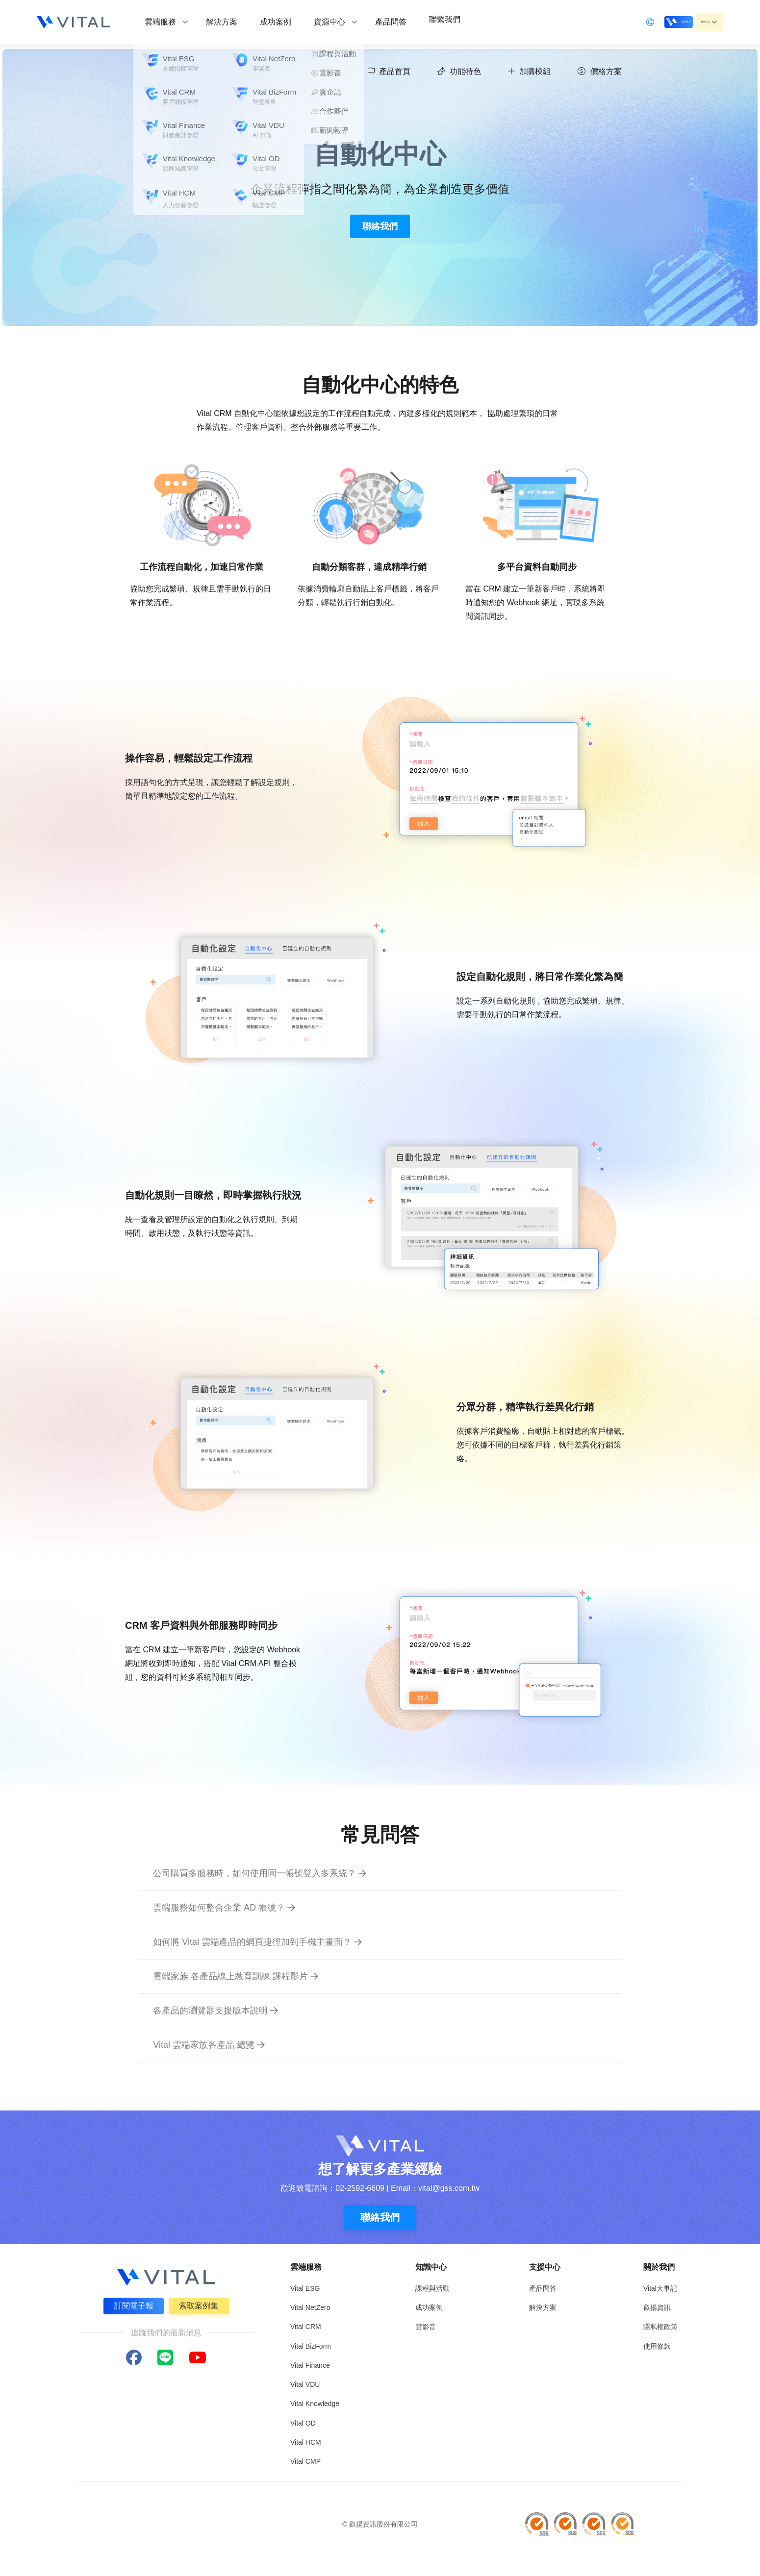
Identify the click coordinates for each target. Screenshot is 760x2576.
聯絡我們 (380, 226)
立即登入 (645, 21)
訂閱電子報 (132, 2304)
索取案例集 (200, 2304)
